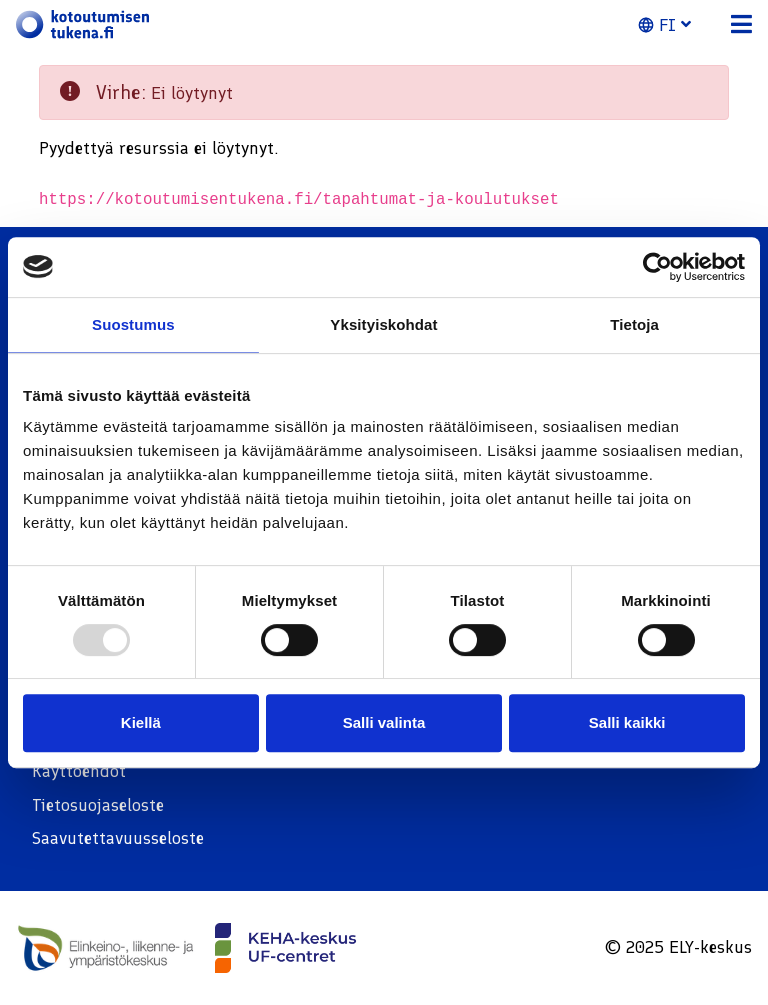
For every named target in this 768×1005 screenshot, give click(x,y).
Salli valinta (384, 722)
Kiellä (141, 722)
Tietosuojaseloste (98, 805)
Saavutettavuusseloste (118, 838)
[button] (676, 25)
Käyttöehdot (79, 771)
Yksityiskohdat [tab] (383, 324)
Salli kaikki (627, 722)
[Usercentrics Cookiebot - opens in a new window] (657, 267)
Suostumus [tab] (133, 324)
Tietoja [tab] (634, 324)
